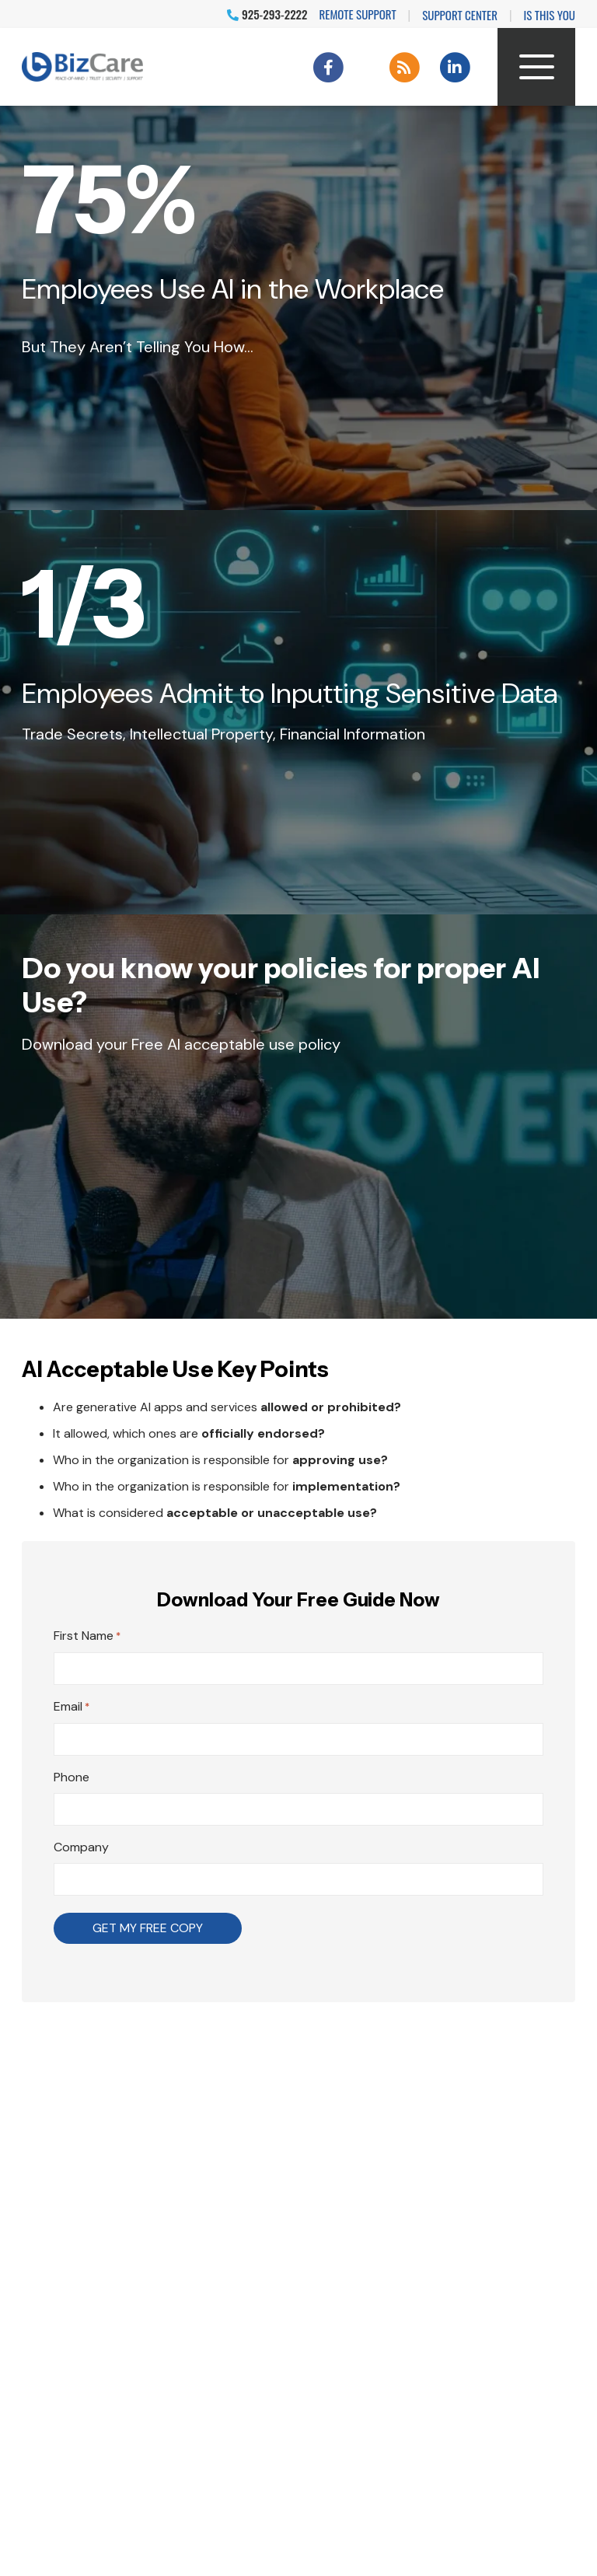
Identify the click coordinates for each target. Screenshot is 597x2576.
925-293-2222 (267, 14)
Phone (71, 1777)
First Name (87, 1636)
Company (81, 1847)
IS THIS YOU (549, 14)
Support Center (460, 14)
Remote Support (357, 14)
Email (71, 1707)
